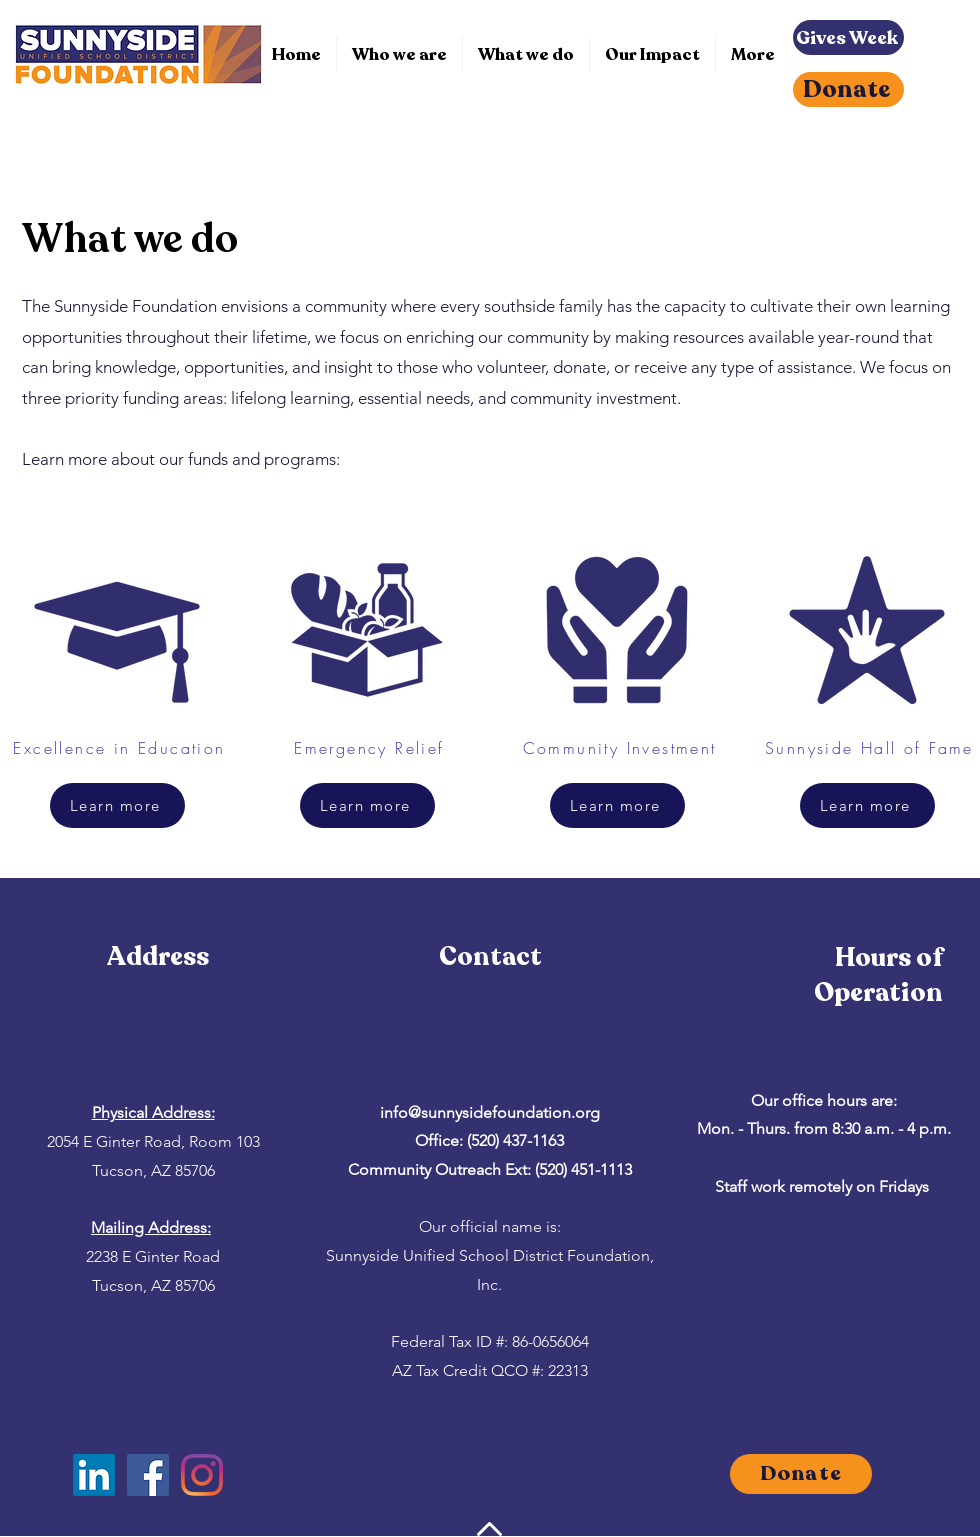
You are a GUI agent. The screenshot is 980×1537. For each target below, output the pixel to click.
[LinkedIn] (94, 1475)
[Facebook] (148, 1475)
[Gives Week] (848, 37)
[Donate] (848, 89)
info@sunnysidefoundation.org (490, 1112)
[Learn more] (117, 805)
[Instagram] (202, 1475)
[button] (526, 54)
